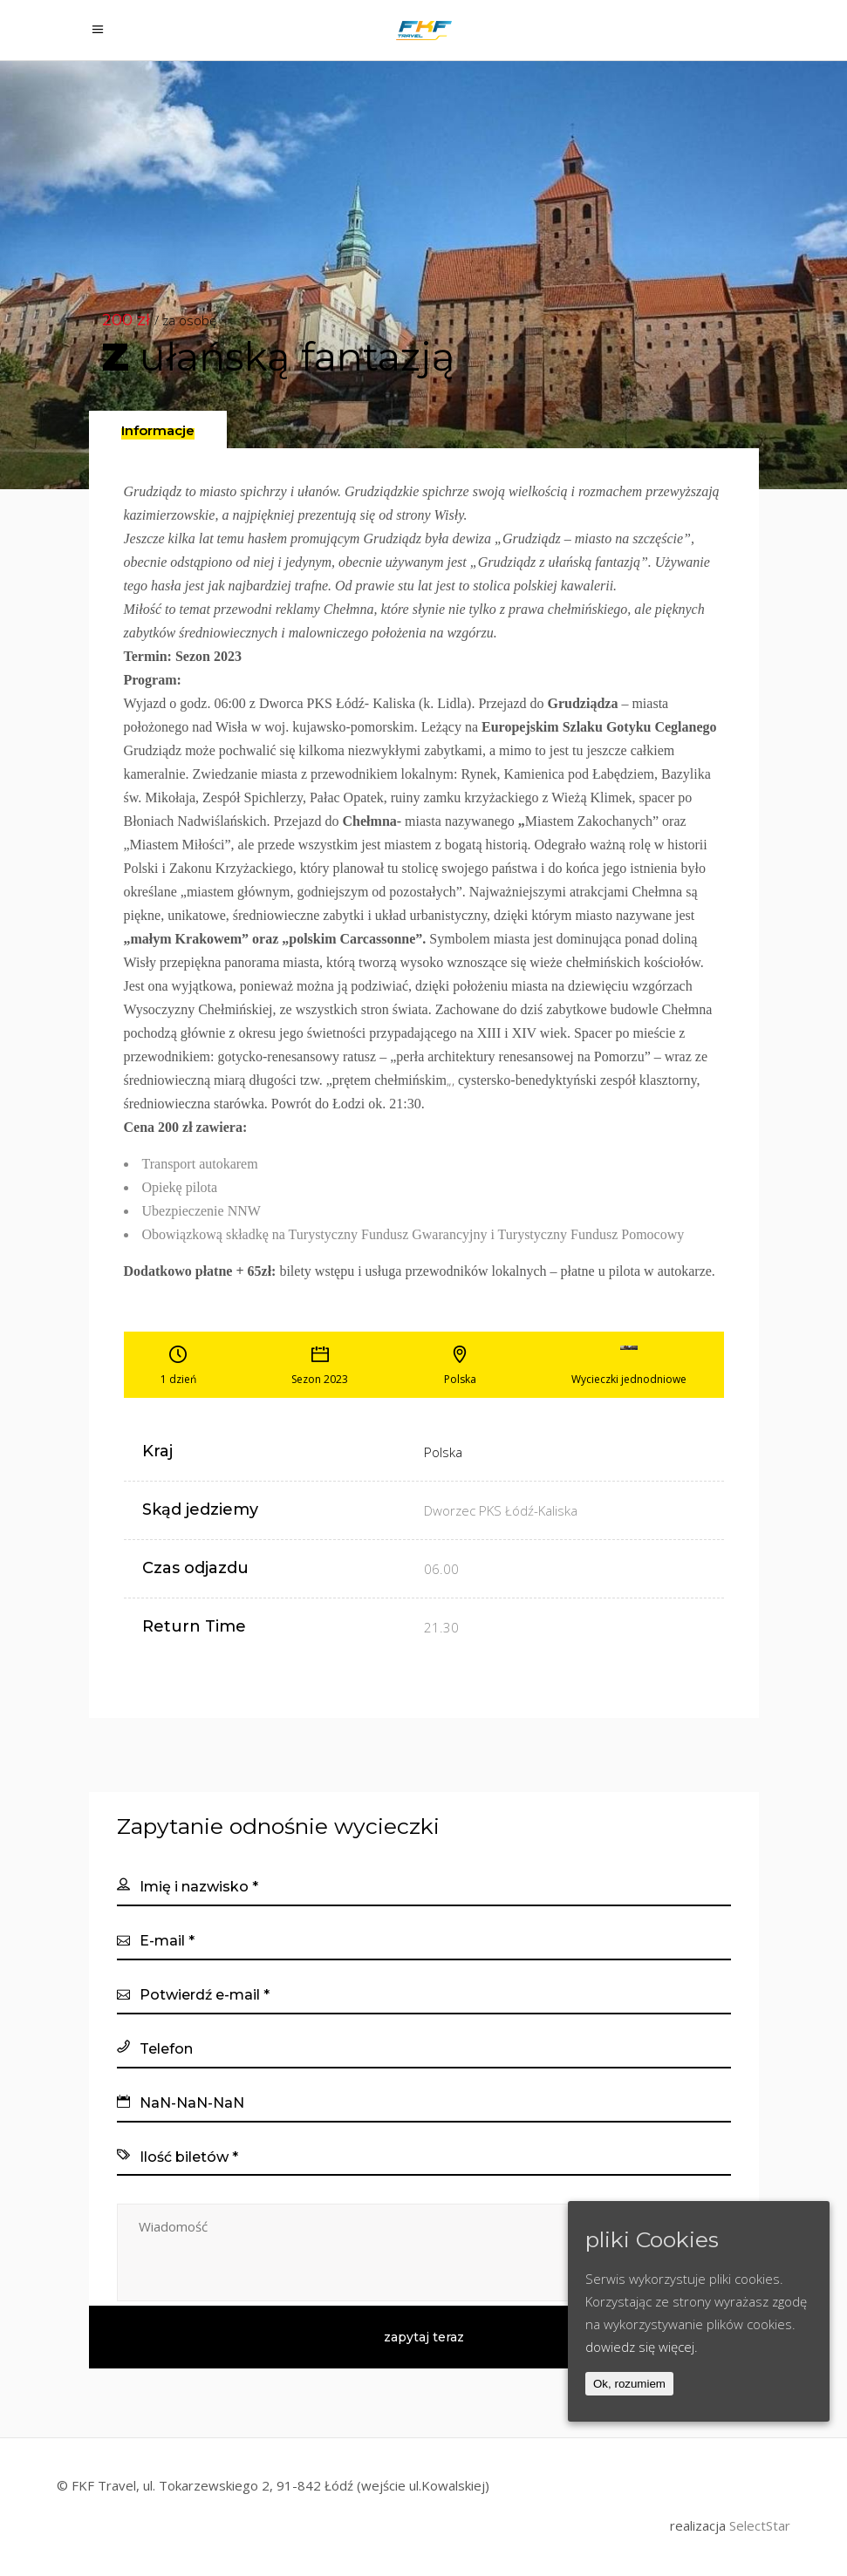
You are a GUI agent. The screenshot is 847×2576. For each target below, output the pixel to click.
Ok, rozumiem (629, 2383)
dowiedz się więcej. (641, 2346)
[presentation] (158, 431)
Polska (443, 1452)
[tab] (158, 429)
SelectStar (759, 2525)
